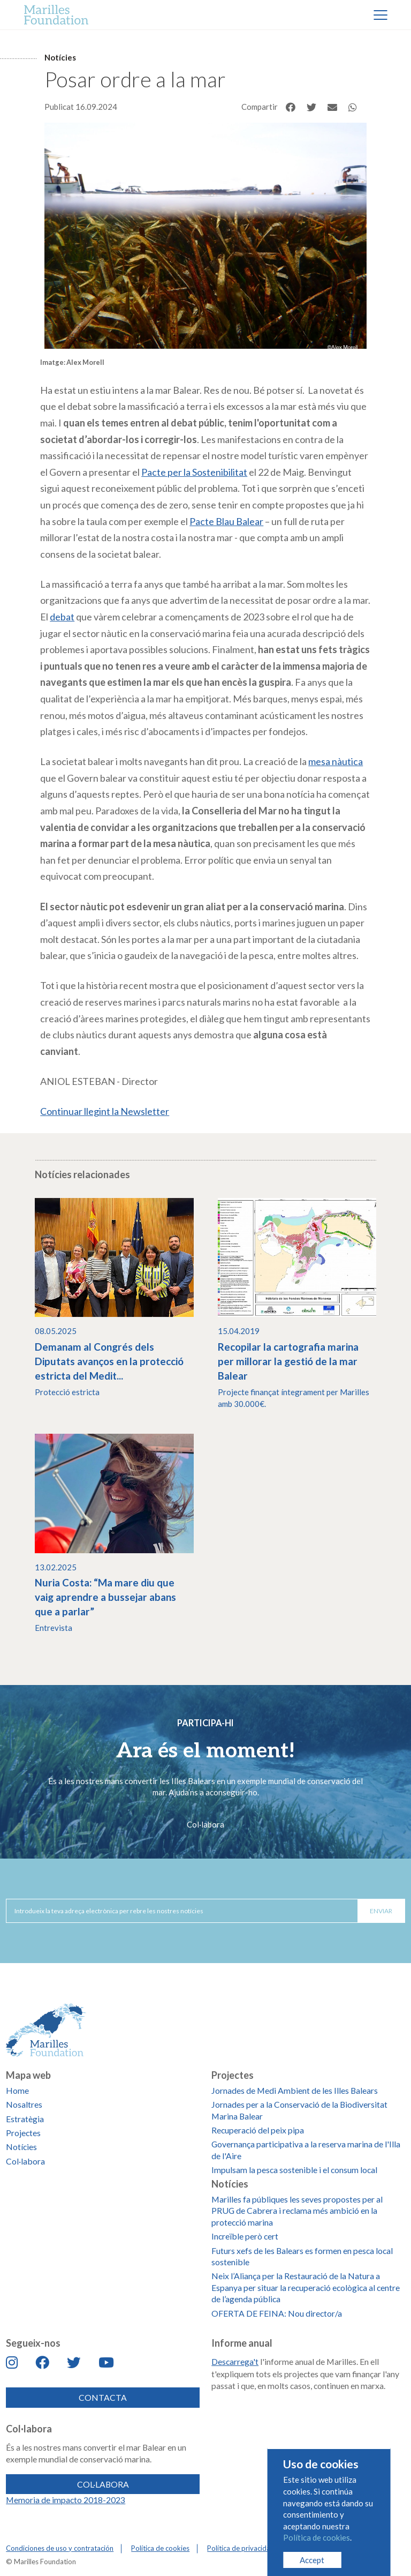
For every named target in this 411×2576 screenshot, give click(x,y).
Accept (312, 2560)
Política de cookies (316, 2537)
